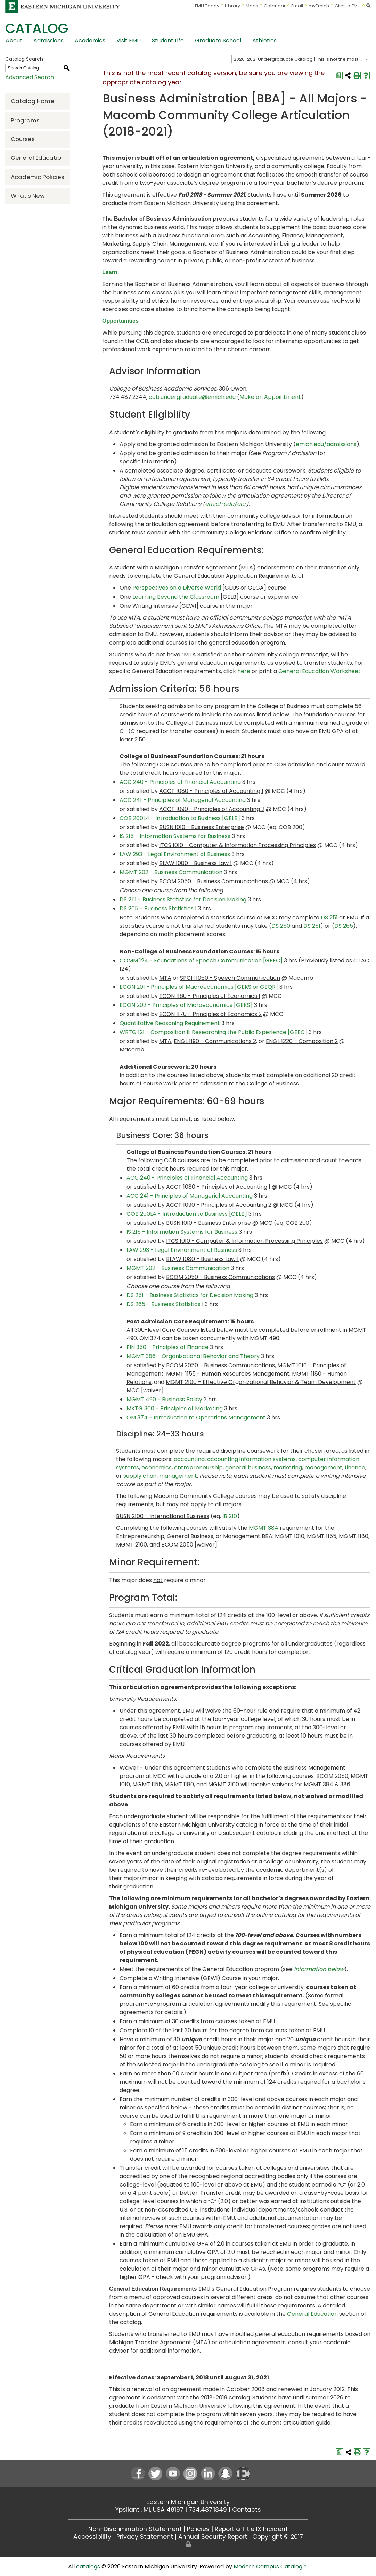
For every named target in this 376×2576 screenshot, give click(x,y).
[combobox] (300, 59)
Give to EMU (348, 6)
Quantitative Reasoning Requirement (170, 1023)
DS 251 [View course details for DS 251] (329, 917)
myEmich (319, 6)
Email (297, 6)
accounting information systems (251, 1459)
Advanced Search (29, 77)
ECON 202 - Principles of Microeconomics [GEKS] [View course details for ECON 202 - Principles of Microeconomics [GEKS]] (186, 1005)
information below (319, 1969)
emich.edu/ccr (225, 504)
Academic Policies (37, 177)
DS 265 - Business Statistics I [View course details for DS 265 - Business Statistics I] (158, 908)
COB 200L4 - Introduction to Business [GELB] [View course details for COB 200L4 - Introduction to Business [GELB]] (180, 818)
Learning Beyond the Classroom (175, 597)
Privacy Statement (144, 2537)
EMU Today (207, 6)
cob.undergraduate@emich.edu (193, 397)
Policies (198, 2529)
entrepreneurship (198, 1467)
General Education (38, 158)
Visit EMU (128, 40)
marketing (287, 1467)
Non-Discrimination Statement (135, 2529)
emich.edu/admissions (326, 444)
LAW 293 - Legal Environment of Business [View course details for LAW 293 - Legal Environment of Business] (175, 854)
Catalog (36, 28)
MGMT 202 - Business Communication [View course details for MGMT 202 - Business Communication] (171, 872)
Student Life (168, 40)
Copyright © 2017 (277, 2537)
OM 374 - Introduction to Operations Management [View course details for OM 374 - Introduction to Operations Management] (195, 1417)
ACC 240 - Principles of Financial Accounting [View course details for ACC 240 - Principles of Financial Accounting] (180, 782)
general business (248, 1467)
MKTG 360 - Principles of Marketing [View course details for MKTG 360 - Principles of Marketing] (174, 1408)
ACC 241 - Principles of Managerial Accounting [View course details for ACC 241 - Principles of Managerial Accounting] (183, 800)
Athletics (264, 40)
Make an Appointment (270, 397)
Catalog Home (32, 101)
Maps (252, 6)
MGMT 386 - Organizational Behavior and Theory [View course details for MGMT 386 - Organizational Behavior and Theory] (193, 1356)
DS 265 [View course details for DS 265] (343, 926)
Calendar (275, 6)
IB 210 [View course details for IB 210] (229, 1516)
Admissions (48, 40)
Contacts (246, 2509)
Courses (23, 139)
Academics (90, 40)
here (243, 671)
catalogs (88, 2566)
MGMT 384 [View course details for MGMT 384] (263, 1528)
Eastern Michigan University (188, 2502)
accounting (189, 1459)
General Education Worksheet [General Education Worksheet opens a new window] (319, 671)
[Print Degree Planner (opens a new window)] (339, 75)
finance (355, 1467)
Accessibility (92, 2537)
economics (156, 1467)
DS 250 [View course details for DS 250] (280, 926)
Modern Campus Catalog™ (270, 2566)
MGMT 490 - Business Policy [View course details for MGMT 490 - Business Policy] (164, 1399)
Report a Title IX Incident (251, 2529)
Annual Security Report (212, 2537)
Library (232, 6)
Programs (25, 120)
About (14, 40)
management (323, 1467)
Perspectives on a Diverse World (176, 588)
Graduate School (218, 40)
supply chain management (160, 1476)
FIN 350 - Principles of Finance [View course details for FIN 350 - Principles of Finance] (167, 1347)
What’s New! (29, 195)
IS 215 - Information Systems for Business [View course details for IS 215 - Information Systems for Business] (175, 836)
